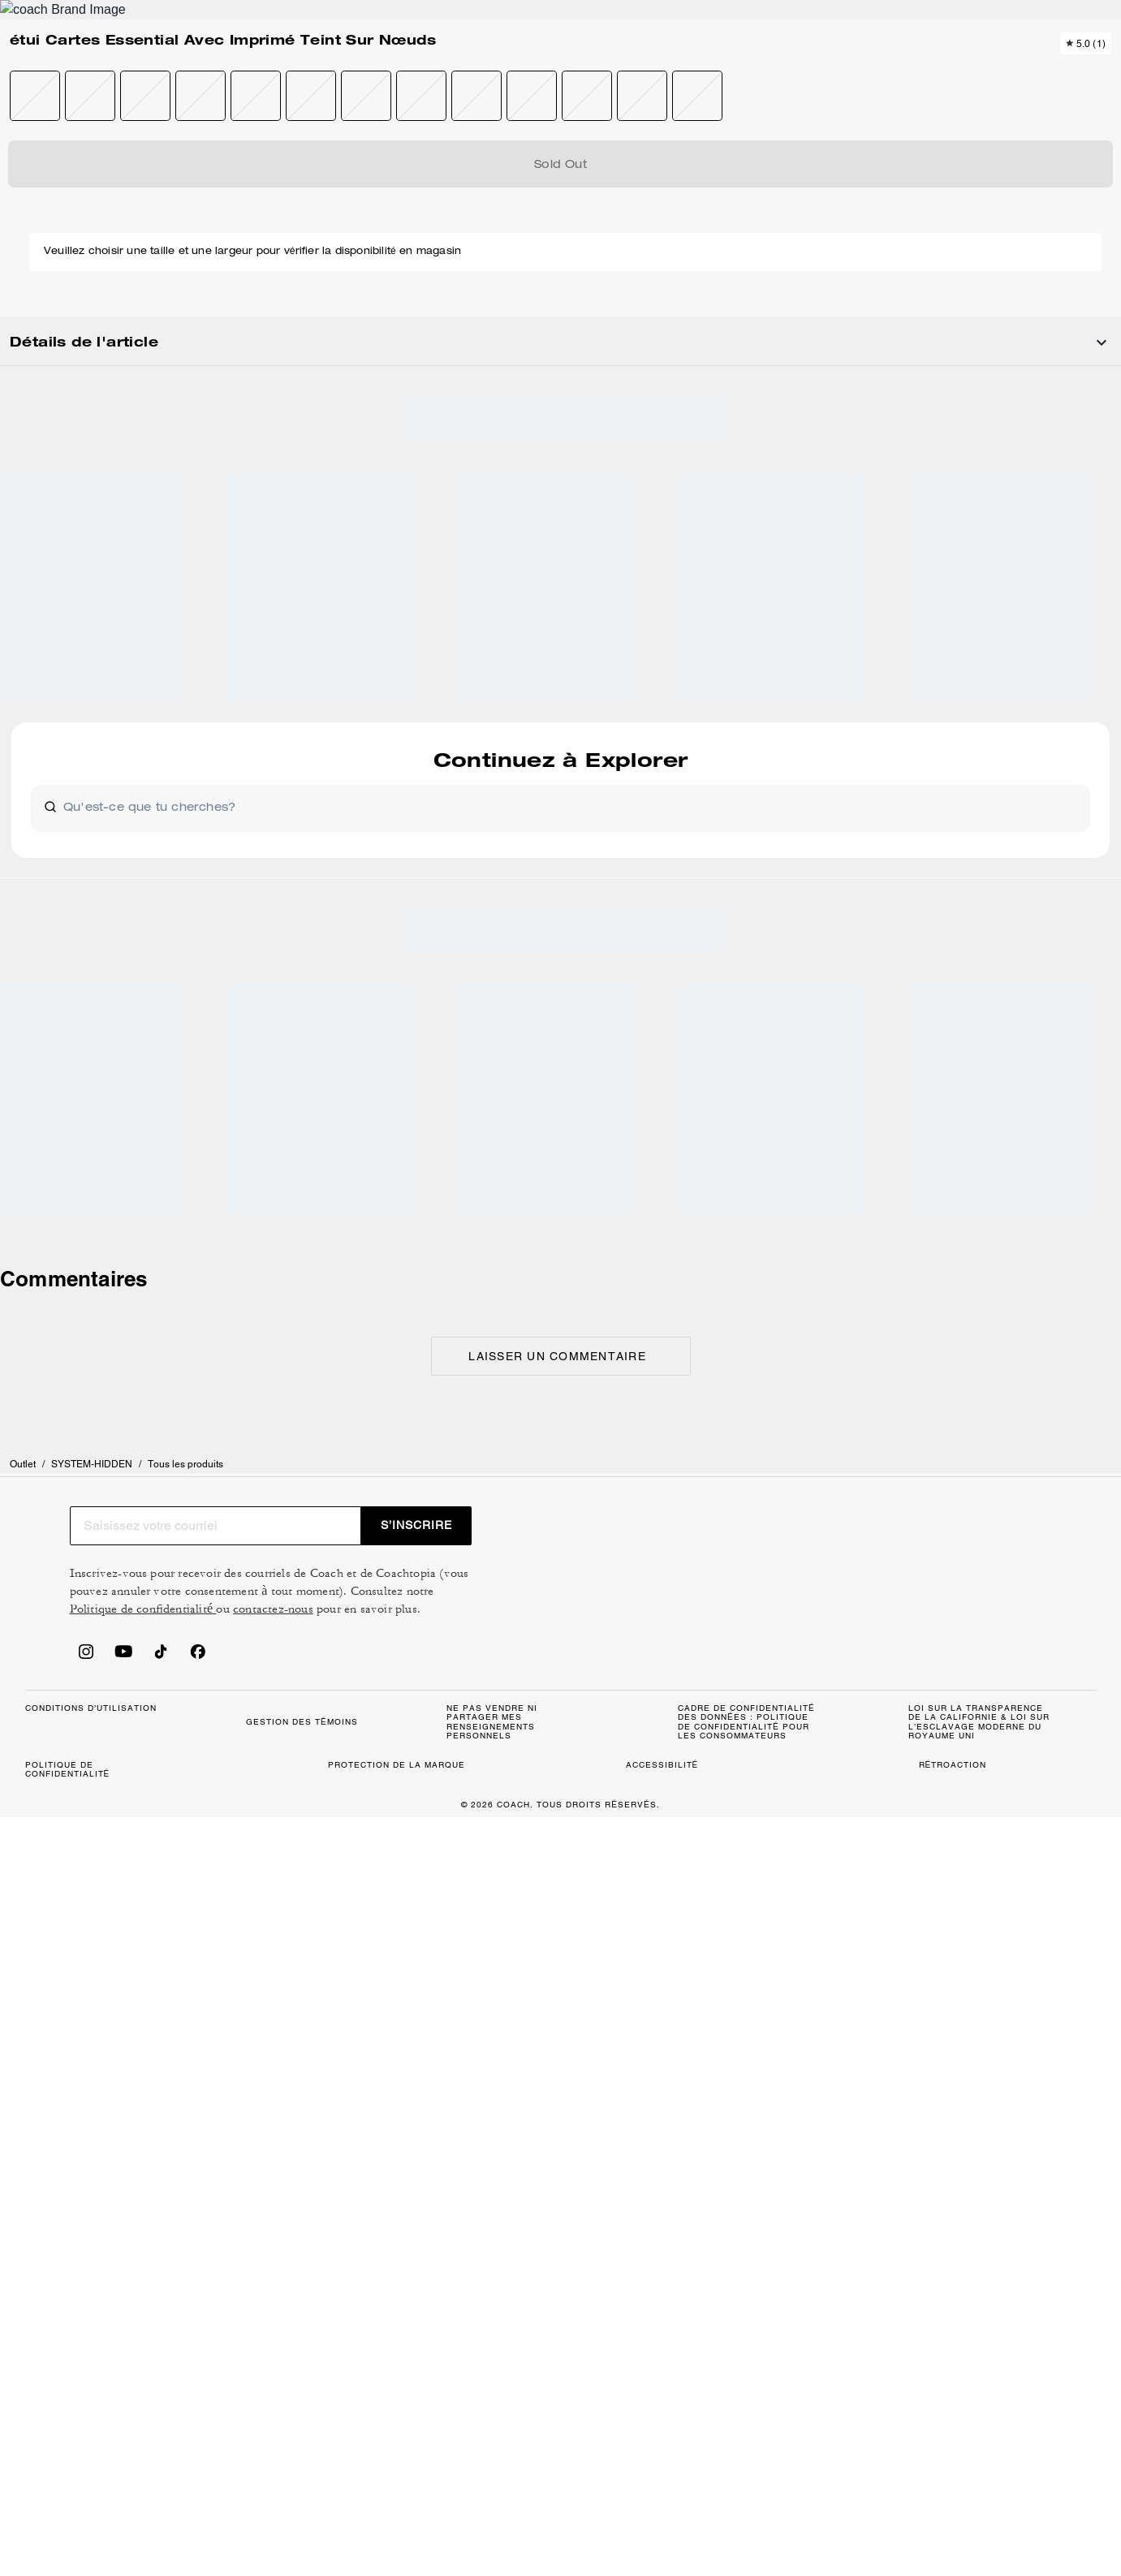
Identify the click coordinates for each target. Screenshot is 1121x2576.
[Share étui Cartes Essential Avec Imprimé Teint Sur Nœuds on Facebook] (958, 743)
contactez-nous (768, 1640)
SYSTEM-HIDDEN (107, 174)
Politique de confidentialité (942, 1622)
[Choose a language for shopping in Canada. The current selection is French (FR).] (67, 71)
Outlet (38, 174)
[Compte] (1061, 71)
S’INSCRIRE (1024, 1537)
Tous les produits (201, 174)
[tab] (485, 19)
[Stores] (151, 71)
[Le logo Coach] (560, 72)
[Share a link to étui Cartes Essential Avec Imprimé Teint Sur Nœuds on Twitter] (1038, 744)
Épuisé (921, 324)
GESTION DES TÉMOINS (439, 1821)
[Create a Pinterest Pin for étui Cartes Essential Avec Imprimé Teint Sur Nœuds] (998, 744)
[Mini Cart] (1087, 71)
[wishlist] (707, 221)
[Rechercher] (945, 71)
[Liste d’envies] (1035, 71)
